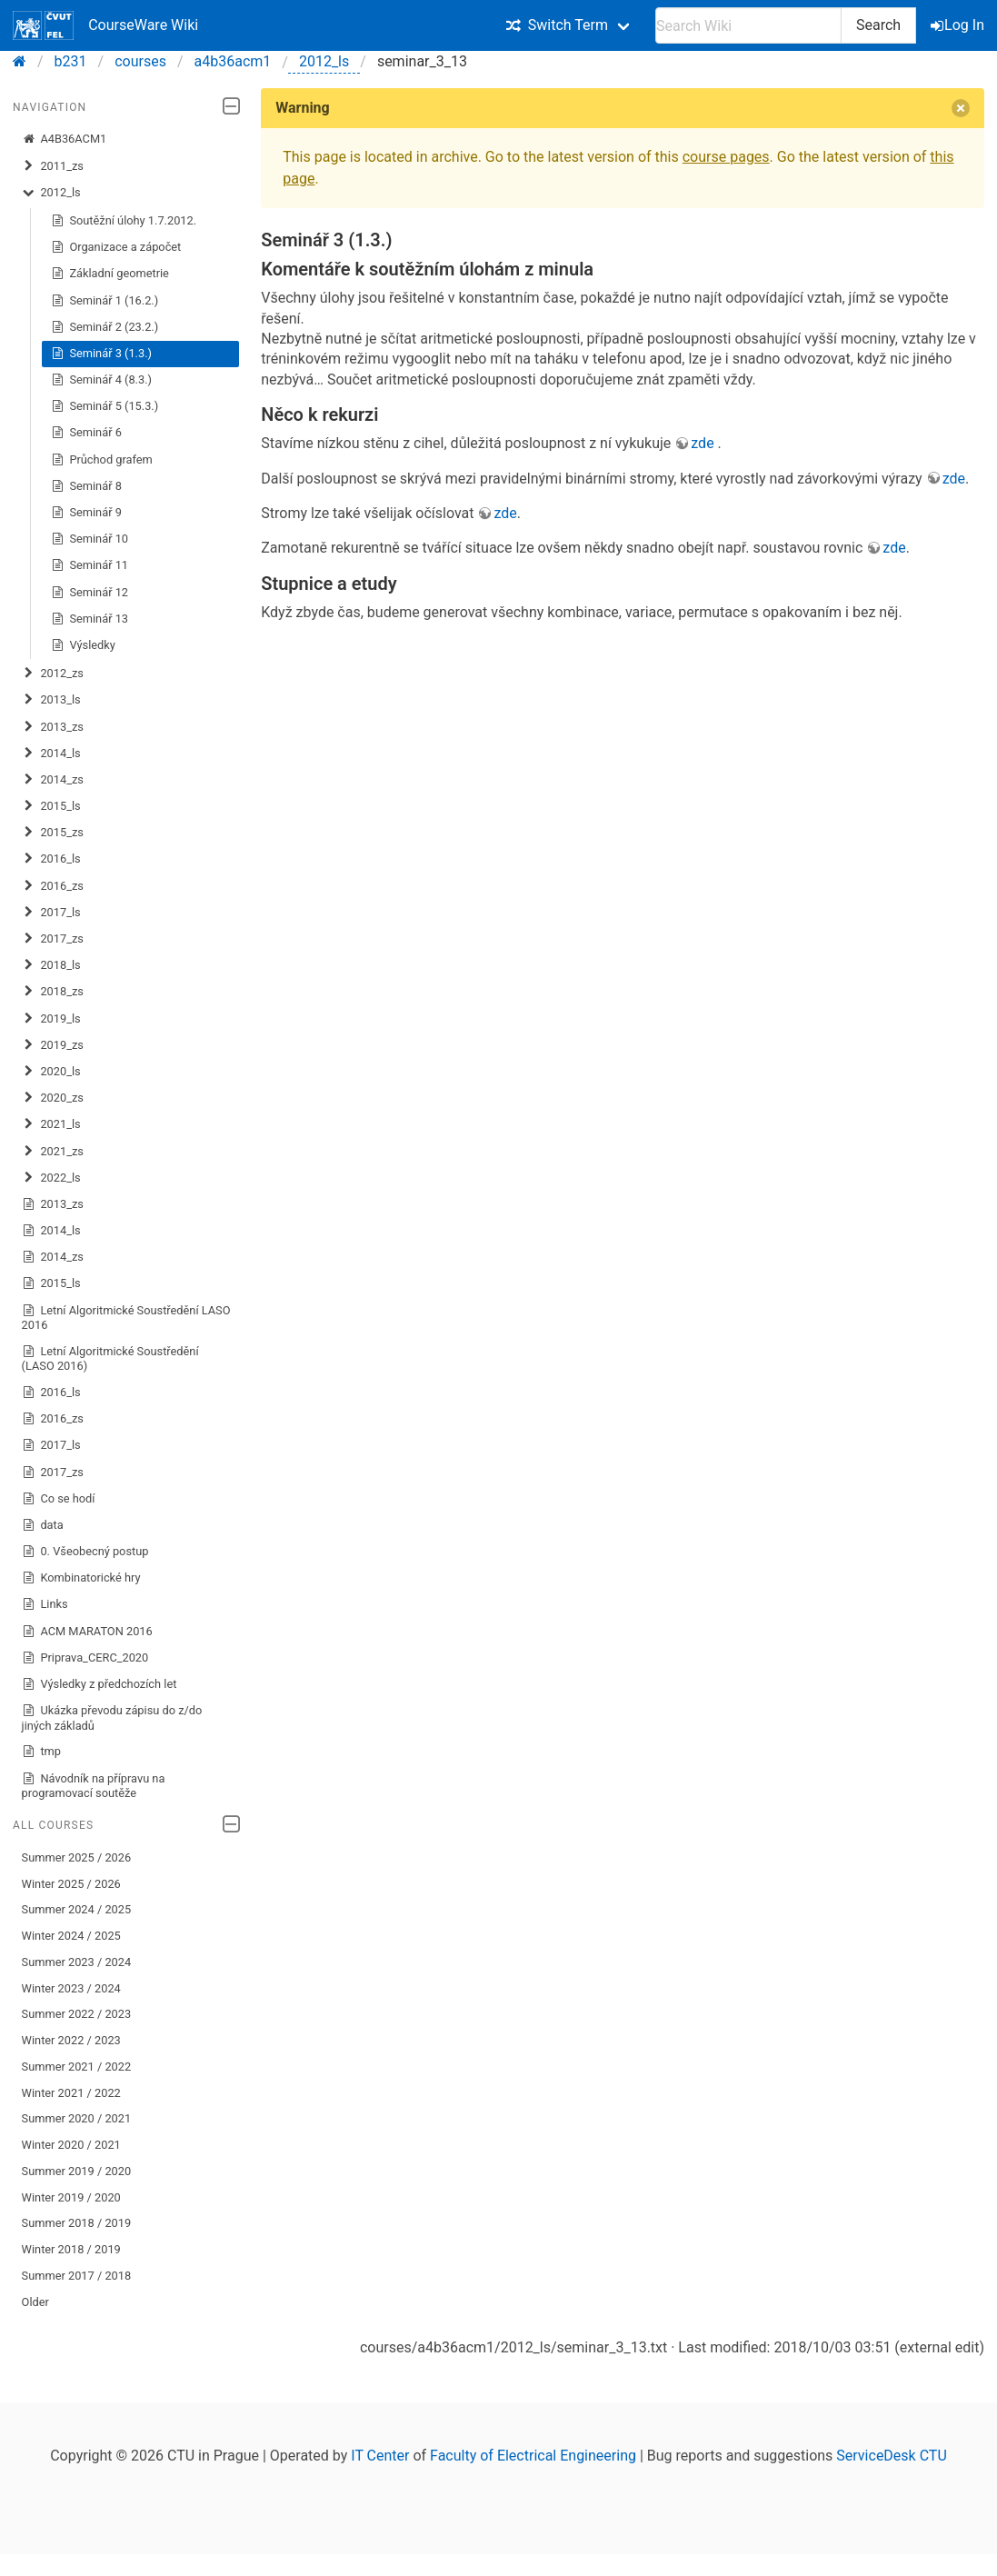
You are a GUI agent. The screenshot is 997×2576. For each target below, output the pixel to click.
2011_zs (53, 166)
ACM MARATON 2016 (87, 1631)
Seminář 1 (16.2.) (105, 301)
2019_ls (51, 1019)
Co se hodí (58, 1499)
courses (140, 61)
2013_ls (51, 700)
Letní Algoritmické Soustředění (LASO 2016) (110, 1358)
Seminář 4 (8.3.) (101, 380)
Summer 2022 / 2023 (77, 2014)
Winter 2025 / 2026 (71, 1884)
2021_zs (53, 1151)
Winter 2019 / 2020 (71, 2197)
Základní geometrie (110, 273)
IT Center (380, 2455)
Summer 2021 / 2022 (77, 2066)
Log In (958, 25)
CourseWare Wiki (105, 25)
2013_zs (53, 727)
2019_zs (53, 1045)
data (43, 1525)
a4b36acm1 (233, 61)
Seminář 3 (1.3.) (101, 353)
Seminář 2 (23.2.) (105, 327)
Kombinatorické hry (81, 1578)
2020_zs (53, 1098)
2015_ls (51, 806)
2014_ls (51, 753)
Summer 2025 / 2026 (77, 1857)
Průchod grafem (102, 460)
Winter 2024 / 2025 (71, 1935)
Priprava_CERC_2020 (85, 1658)
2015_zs (53, 832)
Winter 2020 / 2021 (71, 2145)
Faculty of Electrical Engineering (533, 2455)
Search (878, 25)
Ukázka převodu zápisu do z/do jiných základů (112, 1717)
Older (35, 2302)
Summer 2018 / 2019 (77, 2223)
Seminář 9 (86, 512)
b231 (71, 61)
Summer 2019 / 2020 (77, 2171)
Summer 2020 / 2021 (77, 2118)
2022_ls (51, 1178)
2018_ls (51, 965)
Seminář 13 (89, 619)
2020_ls (51, 1071)
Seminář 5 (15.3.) (105, 406)
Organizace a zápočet (116, 247)
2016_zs (53, 886)
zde (704, 443)
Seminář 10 (89, 539)
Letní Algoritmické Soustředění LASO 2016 (126, 1317)
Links (45, 1604)
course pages (726, 156)
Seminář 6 (86, 432)
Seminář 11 (89, 565)
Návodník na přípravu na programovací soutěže (93, 1786)
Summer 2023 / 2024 (77, 1962)
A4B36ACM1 (64, 139)
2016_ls (51, 859)
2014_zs (53, 780)
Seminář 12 (89, 592)
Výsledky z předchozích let (99, 1684)
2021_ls (51, 1124)
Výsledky (83, 645)
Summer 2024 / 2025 (77, 1909)
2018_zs (53, 991)
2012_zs (53, 673)
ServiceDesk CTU (891, 2455)
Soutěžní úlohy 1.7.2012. (124, 221)
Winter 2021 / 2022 (71, 2093)
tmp (41, 1751)
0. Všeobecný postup (85, 1551)
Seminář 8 (86, 486)
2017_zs (53, 939)
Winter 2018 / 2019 (71, 2249)
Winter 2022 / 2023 (71, 2040)
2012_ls (324, 61)
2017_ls (51, 912)
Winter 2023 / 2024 (71, 1988)
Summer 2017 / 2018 (77, 2275)
